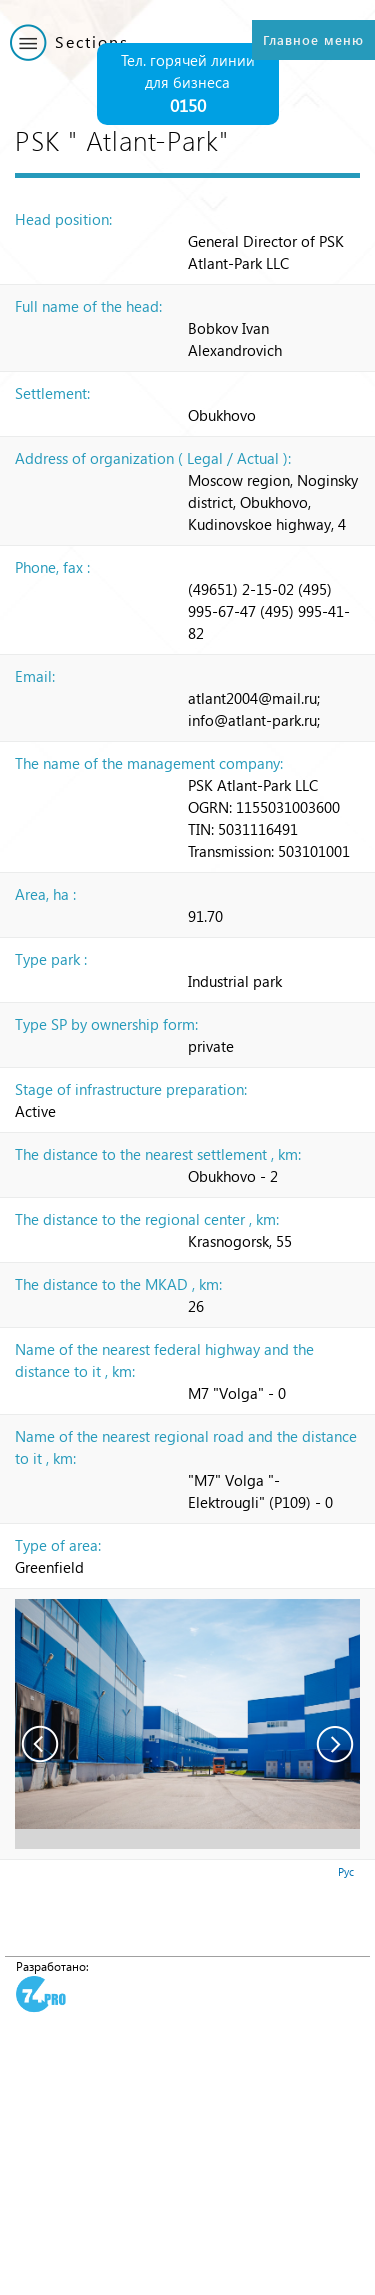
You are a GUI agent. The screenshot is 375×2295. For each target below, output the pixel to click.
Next (335, 1744)
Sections (92, 41)
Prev (40, 1744)
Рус (346, 1871)
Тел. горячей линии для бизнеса (188, 84)
